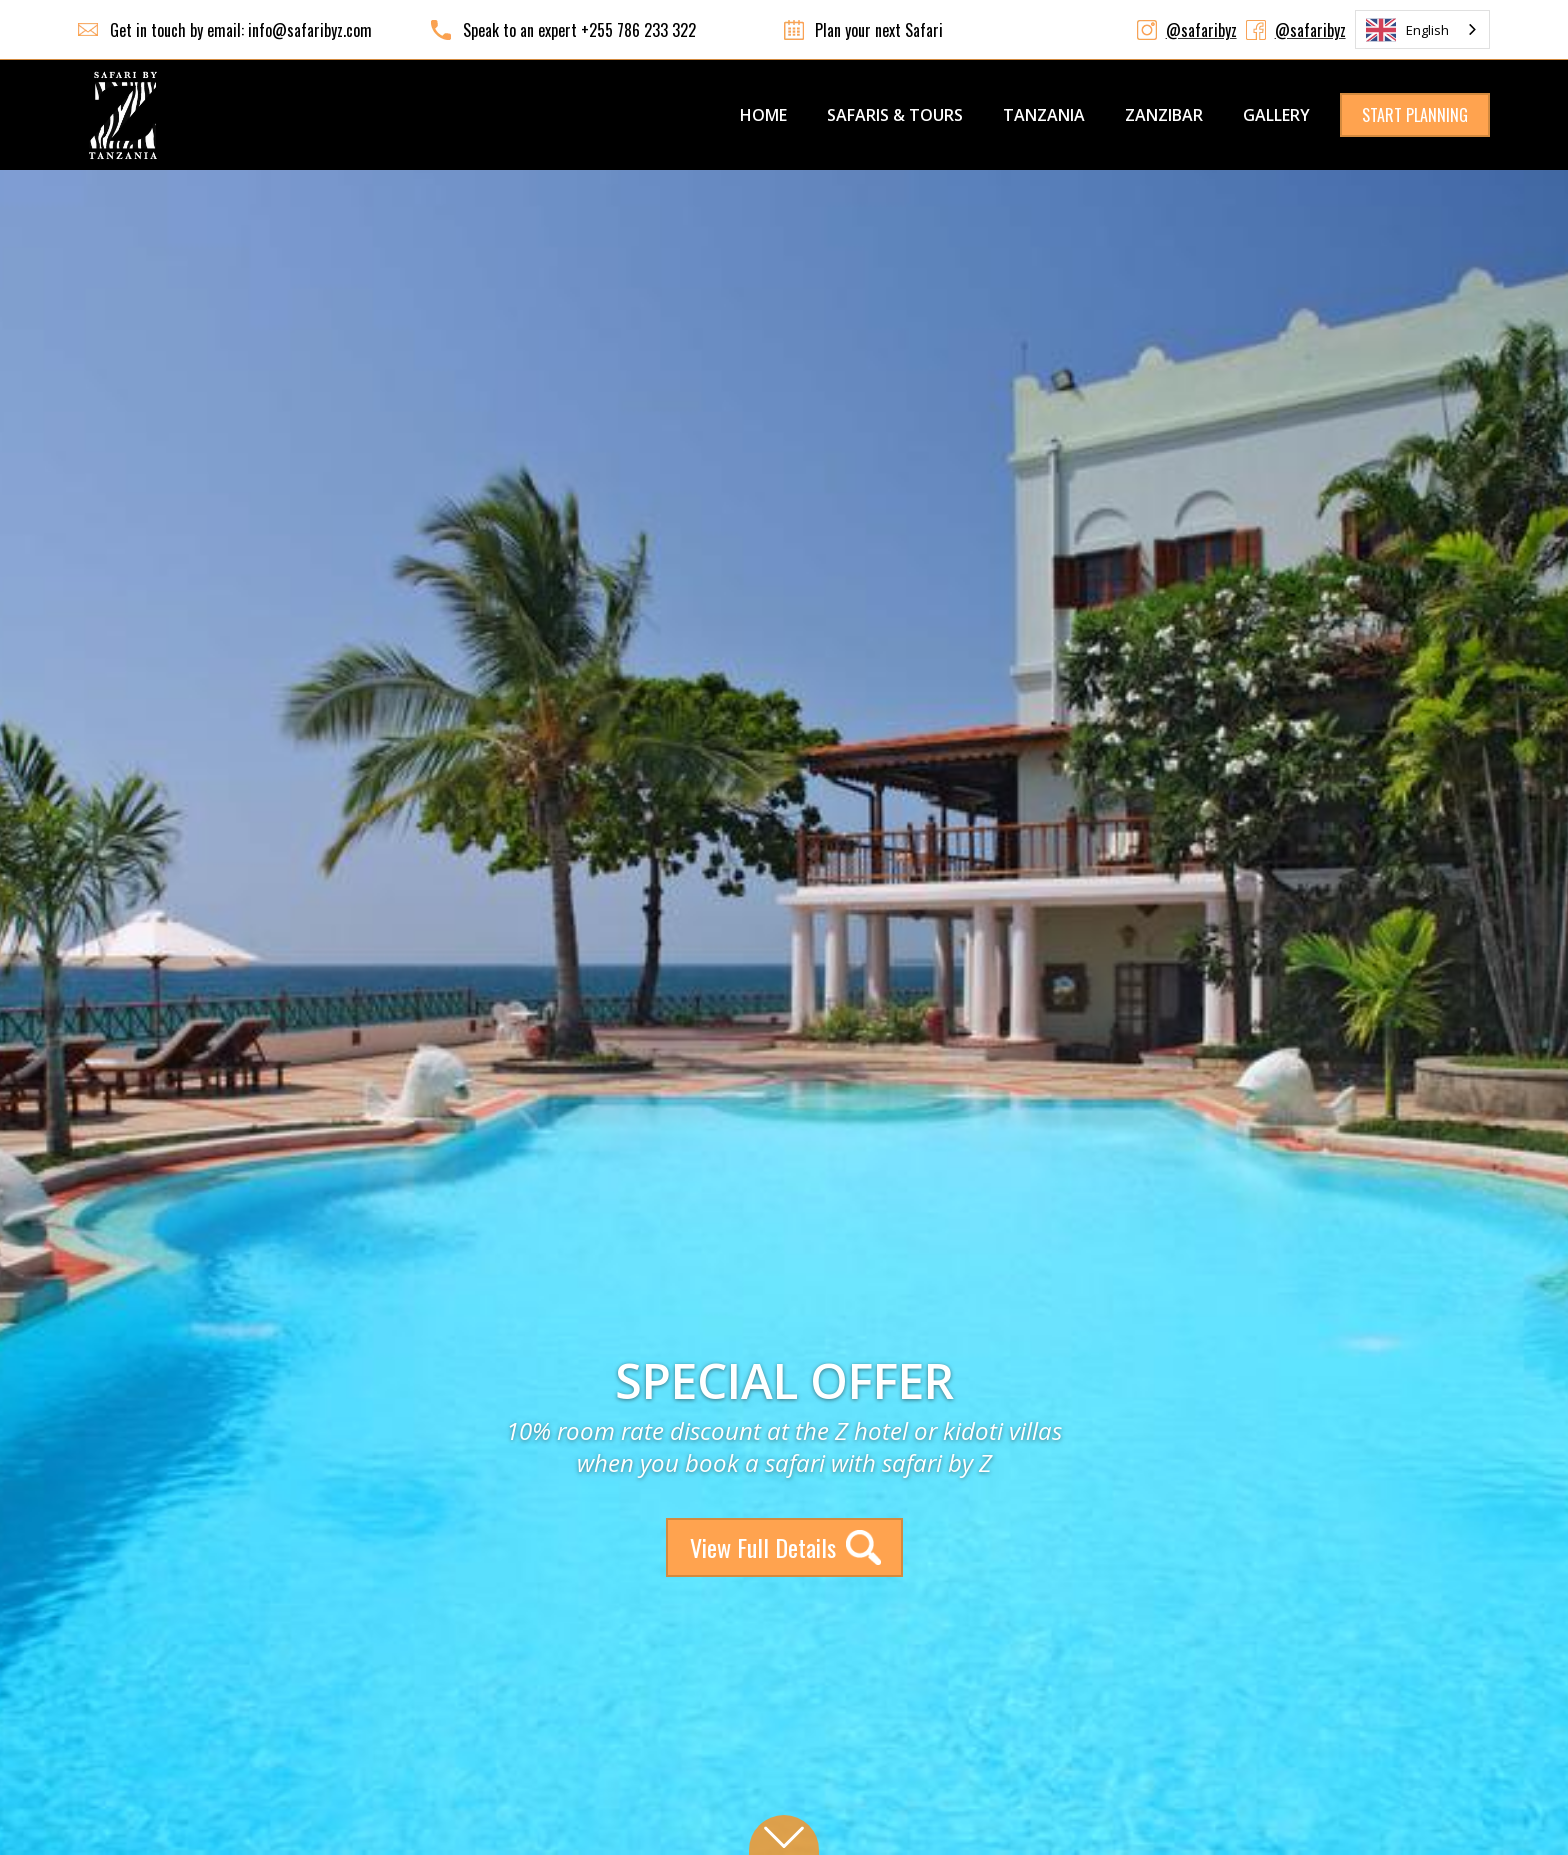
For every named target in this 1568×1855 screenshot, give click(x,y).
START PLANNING (1415, 115)
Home (763, 115)
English (1407, 30)
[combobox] (1422, 29)
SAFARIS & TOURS (895, 115)
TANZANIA (1044, 115)
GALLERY (1276, 115)
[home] (123, 115)
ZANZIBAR (1164, 115)
